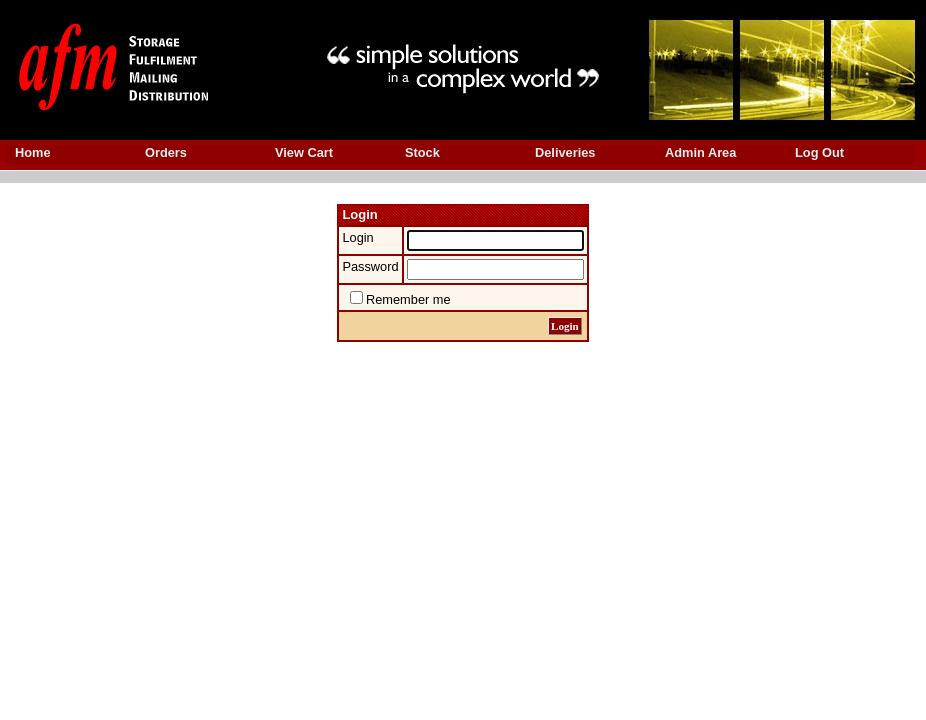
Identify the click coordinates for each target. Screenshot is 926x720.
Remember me (408, 299)
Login (357, 237)
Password (370, 266)
